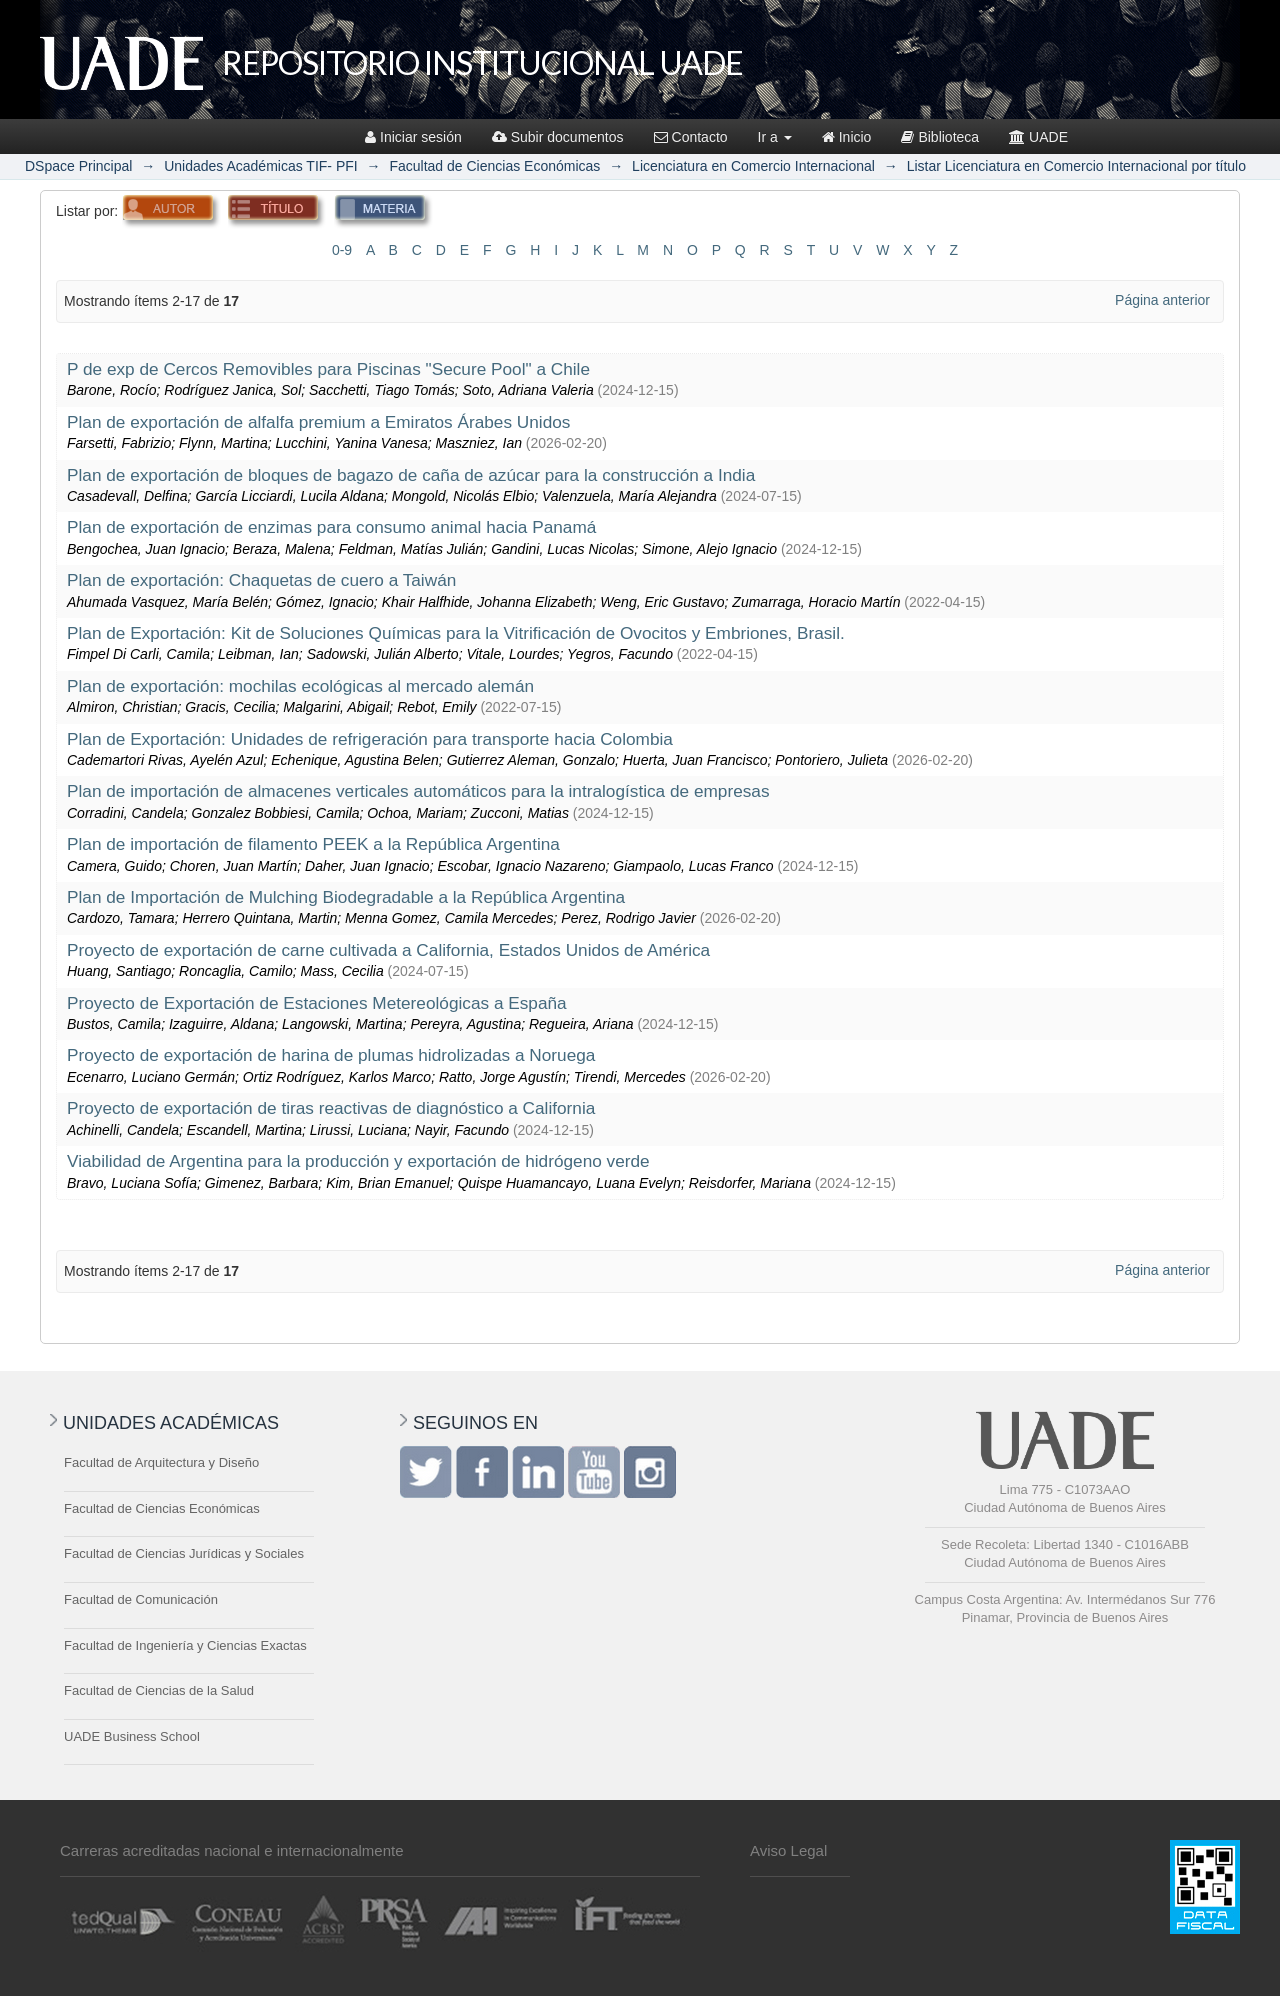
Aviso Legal (788, 1850)
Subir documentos (558, 137)
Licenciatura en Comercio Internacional (753, 166)
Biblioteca (940, 137)
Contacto (691, 137)
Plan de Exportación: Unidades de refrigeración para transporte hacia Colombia (370, 739)
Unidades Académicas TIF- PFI (260, 166)
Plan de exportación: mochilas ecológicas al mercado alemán (300, 686)
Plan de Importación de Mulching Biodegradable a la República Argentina (346, 897)
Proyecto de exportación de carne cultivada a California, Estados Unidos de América (388, 950)
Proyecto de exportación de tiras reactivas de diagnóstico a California (331, 1108)
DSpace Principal (78, 166)
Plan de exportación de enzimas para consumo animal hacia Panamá (331, 527)
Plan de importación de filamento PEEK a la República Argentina (313, 844)
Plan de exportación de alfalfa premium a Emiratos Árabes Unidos (318, 422)
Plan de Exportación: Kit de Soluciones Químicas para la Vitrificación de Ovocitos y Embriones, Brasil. (456, 633)
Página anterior (1162, 300)
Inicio (847, 137)
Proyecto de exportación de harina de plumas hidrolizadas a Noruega (331, 1055)
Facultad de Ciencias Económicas (494, 166)
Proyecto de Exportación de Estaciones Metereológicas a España (317, 1003)
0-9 (342, 250)
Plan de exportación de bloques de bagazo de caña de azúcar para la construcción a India (411, 475)
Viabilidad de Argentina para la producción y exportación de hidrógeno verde (358, 1161)
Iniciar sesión (413, 137)
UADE (1038, 137)
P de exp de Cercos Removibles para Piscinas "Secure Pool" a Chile (328, 369)
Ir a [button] (775, 137)
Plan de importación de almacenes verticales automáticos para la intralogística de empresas (418, 791)
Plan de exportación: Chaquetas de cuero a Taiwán (261, 580)
